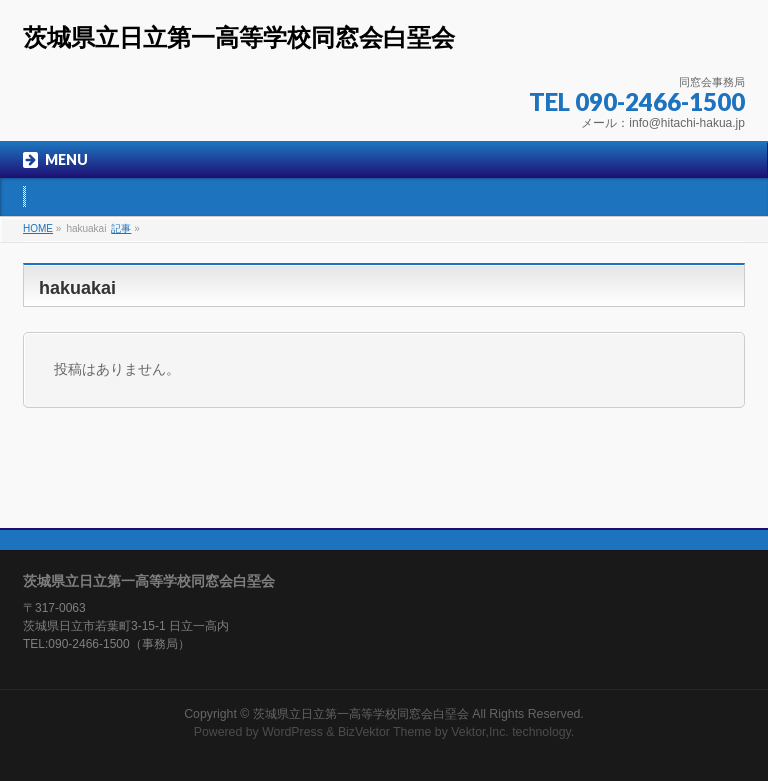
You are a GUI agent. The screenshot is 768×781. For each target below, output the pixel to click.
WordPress (292, 732)
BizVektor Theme (385, 732)
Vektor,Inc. (480, 732)
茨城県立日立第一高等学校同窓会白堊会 (239, 37)
